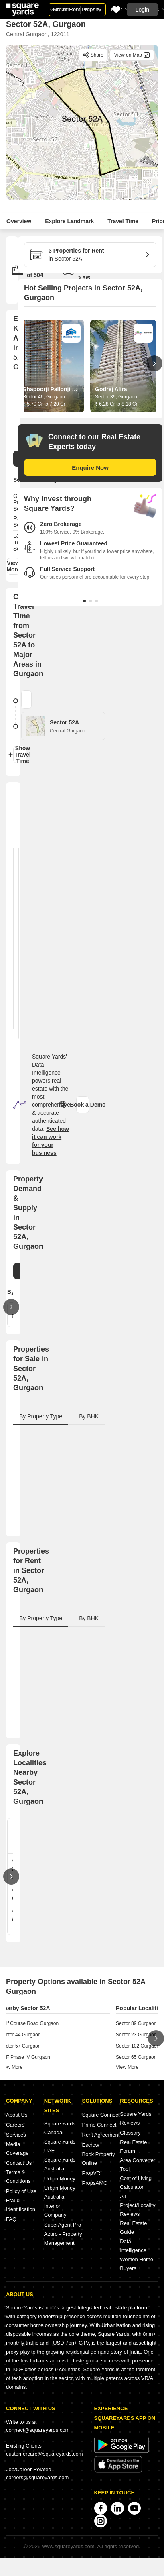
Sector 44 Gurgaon (20, 2035)
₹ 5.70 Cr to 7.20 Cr (44, 404)
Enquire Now (90, 467)
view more (11, 2067)
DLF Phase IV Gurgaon (25, 2057)
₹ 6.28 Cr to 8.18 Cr (116, 404)
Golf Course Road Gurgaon (29, 2023)
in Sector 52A (87, 254)
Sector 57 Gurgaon (20, 2046)
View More (13, 566)
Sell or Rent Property (77, 9)
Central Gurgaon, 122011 (37, 34)
